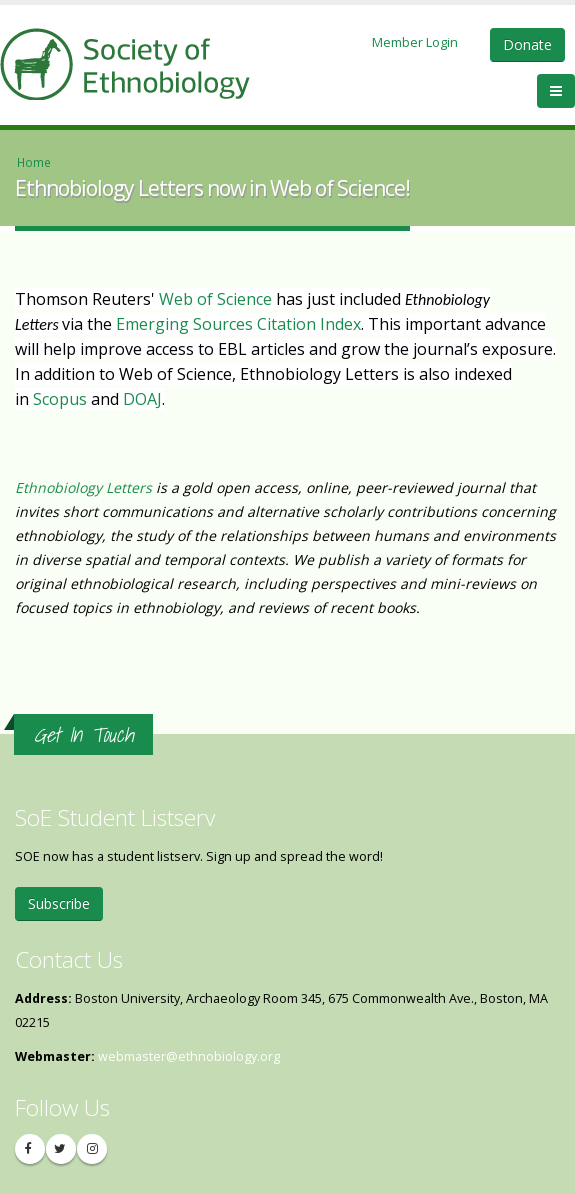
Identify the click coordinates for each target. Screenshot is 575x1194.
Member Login (415, 42)
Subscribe (59, 903)
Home (34, 162)
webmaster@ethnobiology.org (189, 1056)
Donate (527, 44)
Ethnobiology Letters (83, 487)
